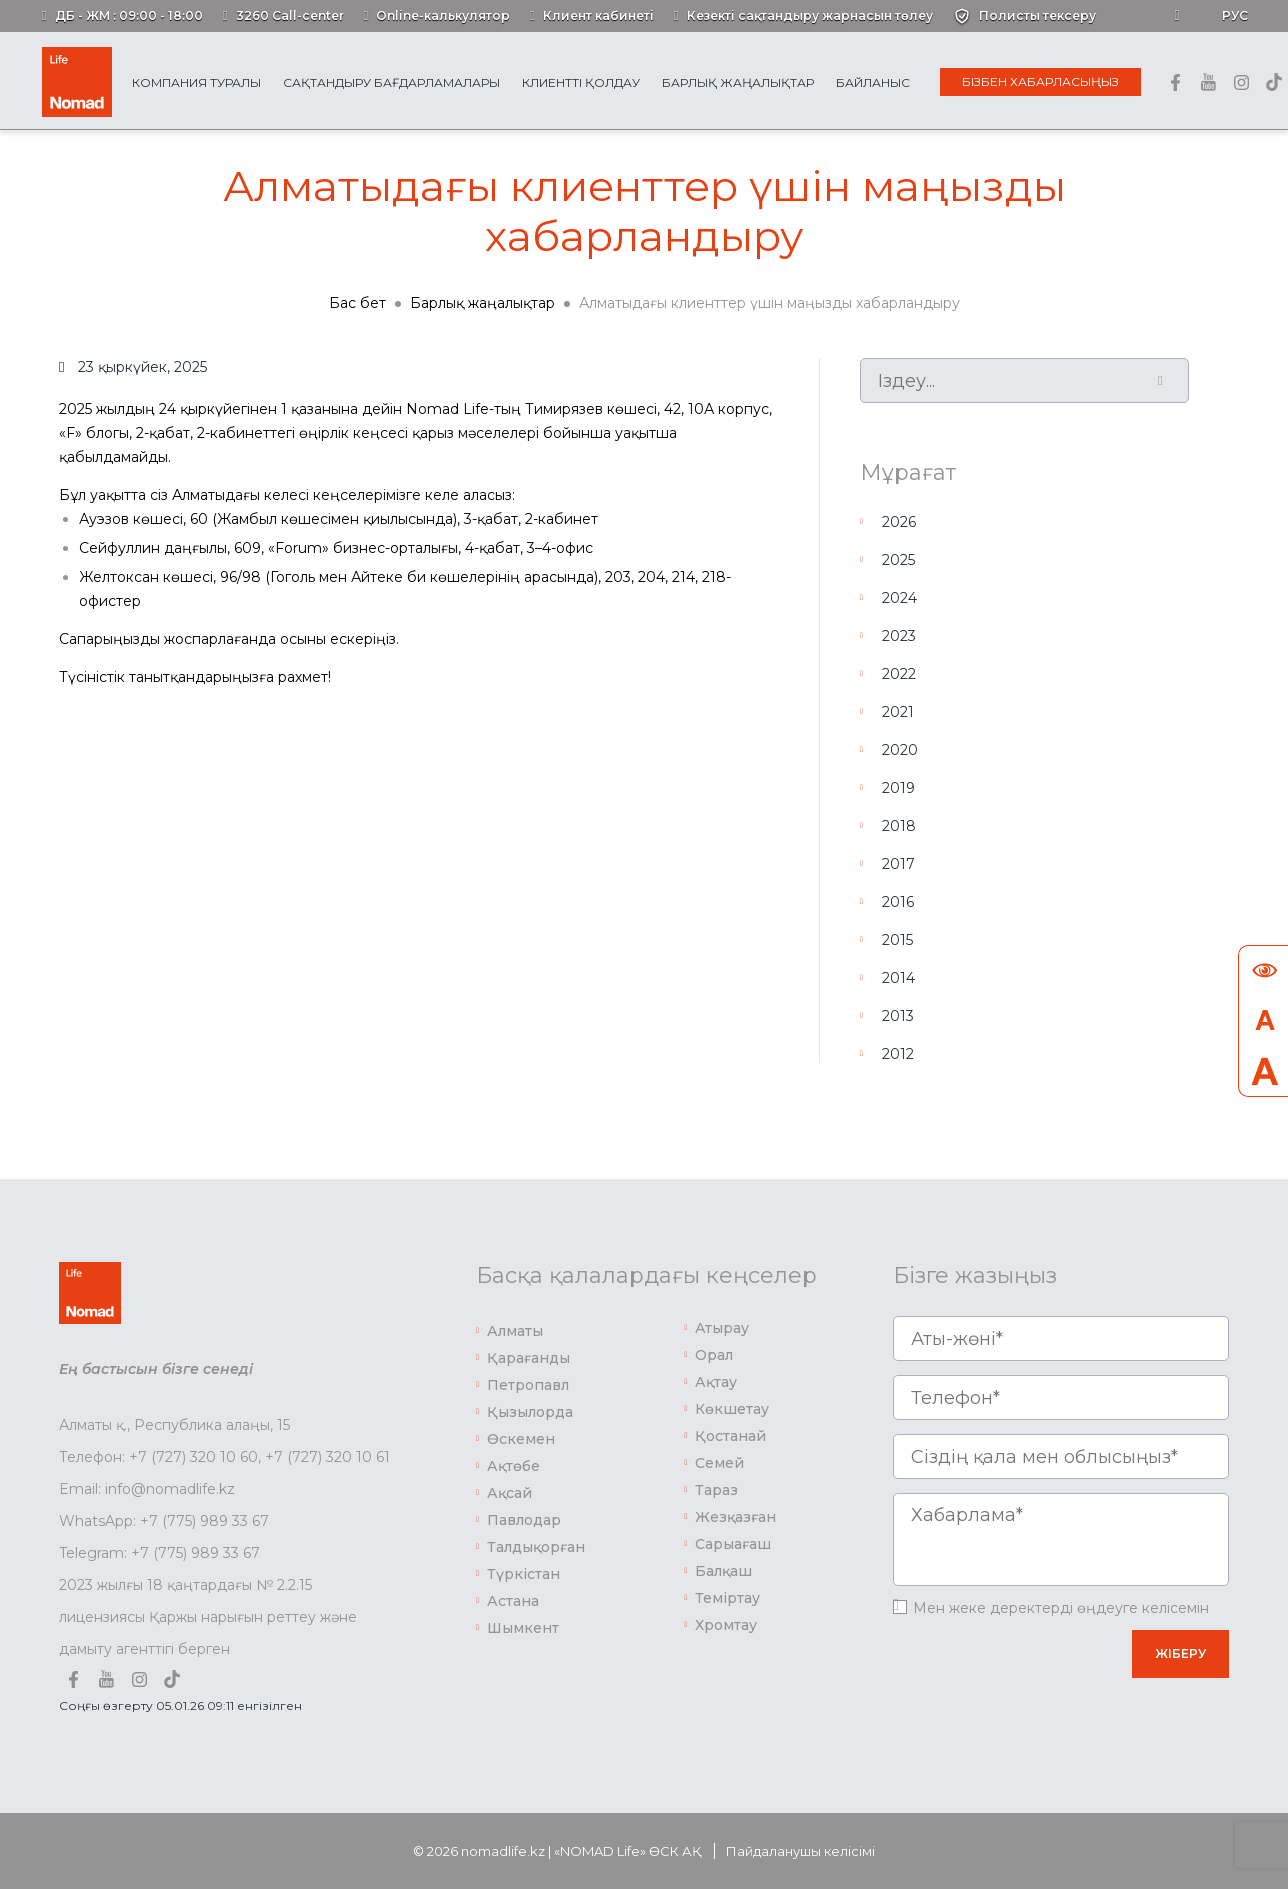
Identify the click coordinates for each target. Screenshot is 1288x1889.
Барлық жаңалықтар (738, 82)
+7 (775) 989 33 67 (204, 1521)
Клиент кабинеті (598, 15)
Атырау (722, 1328)
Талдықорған (536, 1547)
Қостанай (730, 1436)
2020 (900, 750)
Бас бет (357, 303)
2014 (898, 978)
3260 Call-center (290, 15)
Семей (719, 1463)
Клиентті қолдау (581, 82)
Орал (714, 1355)
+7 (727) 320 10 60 (193, 1457)
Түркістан (523, 1574)
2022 (899, 674)
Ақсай (509, 1493)
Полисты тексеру (1037, 15)
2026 (899, 522)
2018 (899, 826)
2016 (898, 902)
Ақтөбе (513, 1466)
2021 (898, 712)
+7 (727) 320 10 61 (327, 1457)
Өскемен (521, 1439)
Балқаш (723, 1571)
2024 (899, 598)
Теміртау (727, 1598)
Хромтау (726, 1625)
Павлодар (524, 1520)
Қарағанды (528, 1358)
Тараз (716, 1490)
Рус (1235, 15)
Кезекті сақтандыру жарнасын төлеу (810, 15)
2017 (898, 864)
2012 (898, 1054)
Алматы (515, 1331)
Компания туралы (196, 82)
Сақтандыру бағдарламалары (391, 82)
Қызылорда (530, 1412)
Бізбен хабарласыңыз (1040, 81)
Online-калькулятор (443, 15)
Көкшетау (732, 1409)
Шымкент (523, 1628)
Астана (513, 1601)
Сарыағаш (733, 1544)
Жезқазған (735, 1517)
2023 (899, 636)
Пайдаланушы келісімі (800, 1851)
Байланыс (873, 82)
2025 (898, 560)
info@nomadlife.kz (170, 1489)
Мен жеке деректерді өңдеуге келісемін (1061, 1608)
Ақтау (716, 1382)
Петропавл (528, 1385)
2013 (898, 1016)
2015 (897, 940)
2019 (898, 788)
